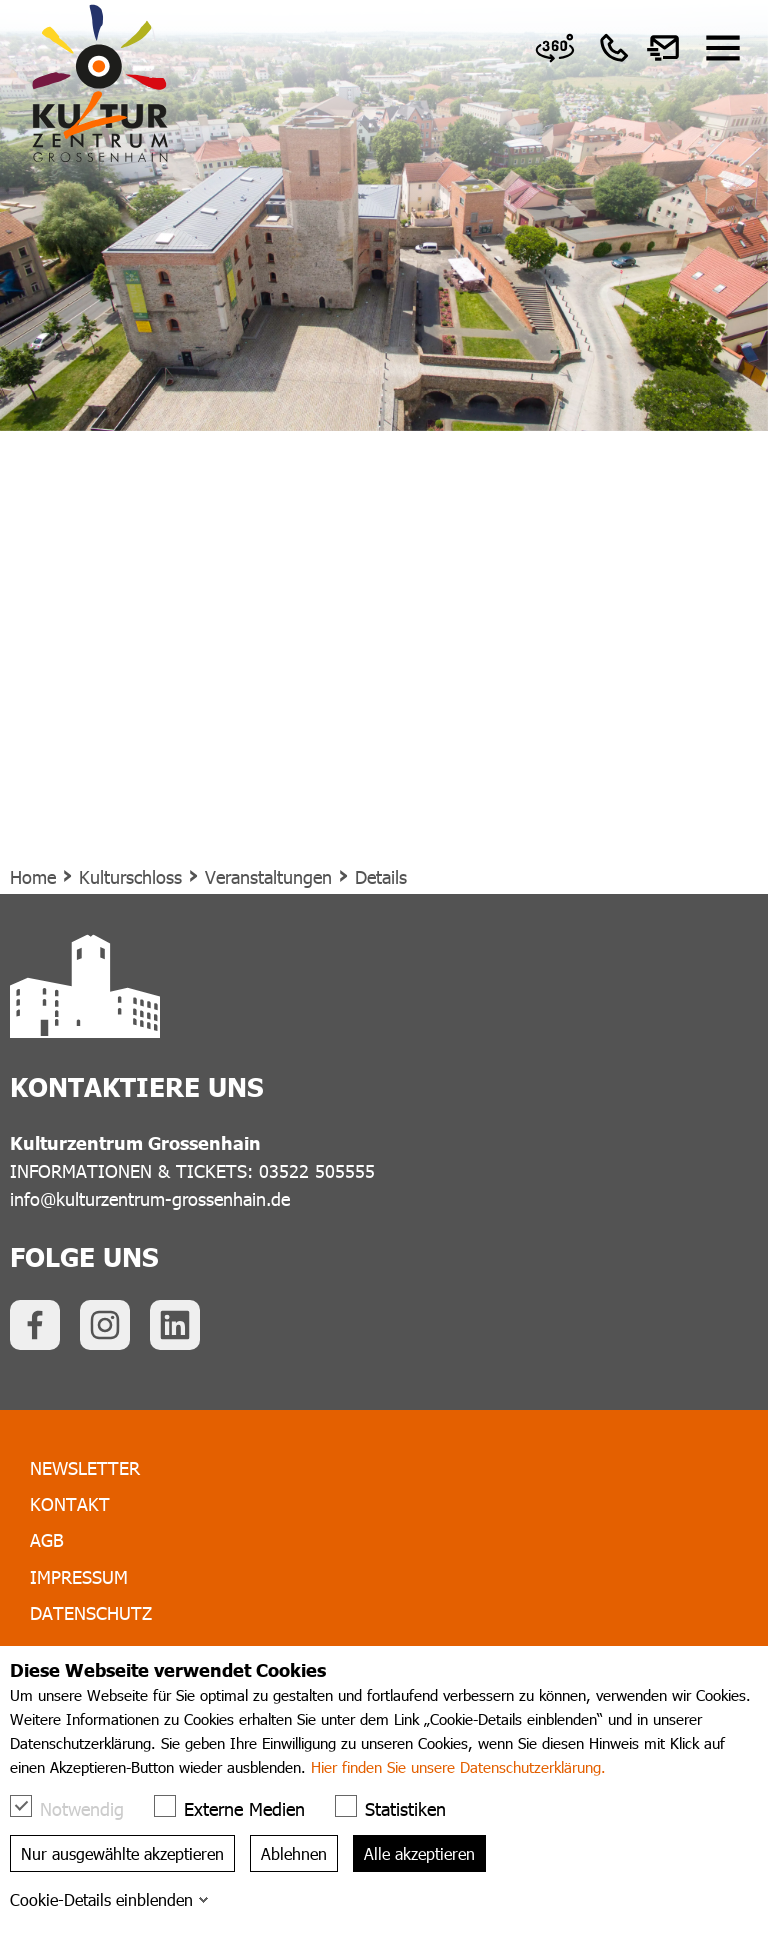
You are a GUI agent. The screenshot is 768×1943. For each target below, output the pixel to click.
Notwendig (77, 1807)
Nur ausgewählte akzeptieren (122, 1853)
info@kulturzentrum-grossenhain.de (150, 1198)
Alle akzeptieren (419, 1853)
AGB (47, 1539)
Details (381, 876)
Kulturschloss (130, 876)
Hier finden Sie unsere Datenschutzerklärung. (458, 1767)
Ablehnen (294, 1853)
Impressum (79, 1576)
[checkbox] (21, 1806)
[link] (555, 48)
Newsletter (85, 1467)
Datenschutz (91, 1612)
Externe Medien (239, 1807)
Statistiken (400, 1807)
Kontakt (70, 1503)
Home (33, 876)
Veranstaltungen (268, 876)
